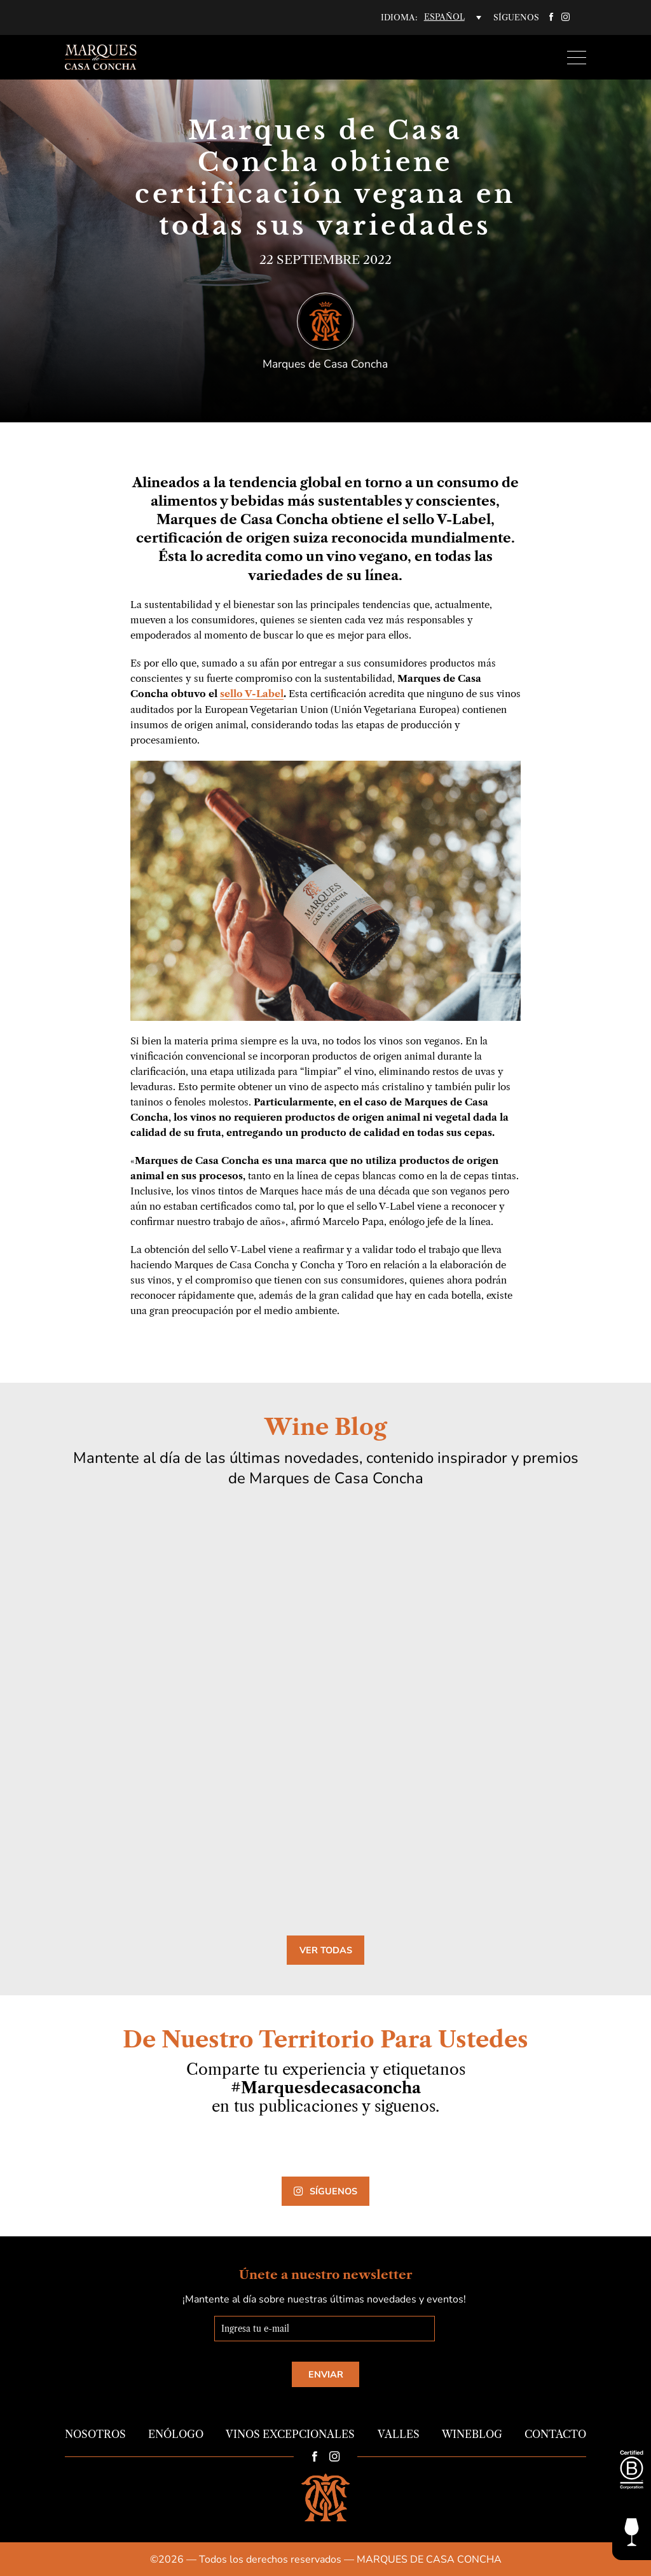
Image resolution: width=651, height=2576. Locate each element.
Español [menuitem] (444, 17)
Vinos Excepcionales (290, 2433)
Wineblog (472, 2433)
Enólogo (175, 2433)
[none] (453, 17)
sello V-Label (252, 694)
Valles (399, 2433)
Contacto (555, 2433)
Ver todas (325, 1949)
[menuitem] (453, 17)
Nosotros (95, 2433)
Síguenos (325, 2190)
